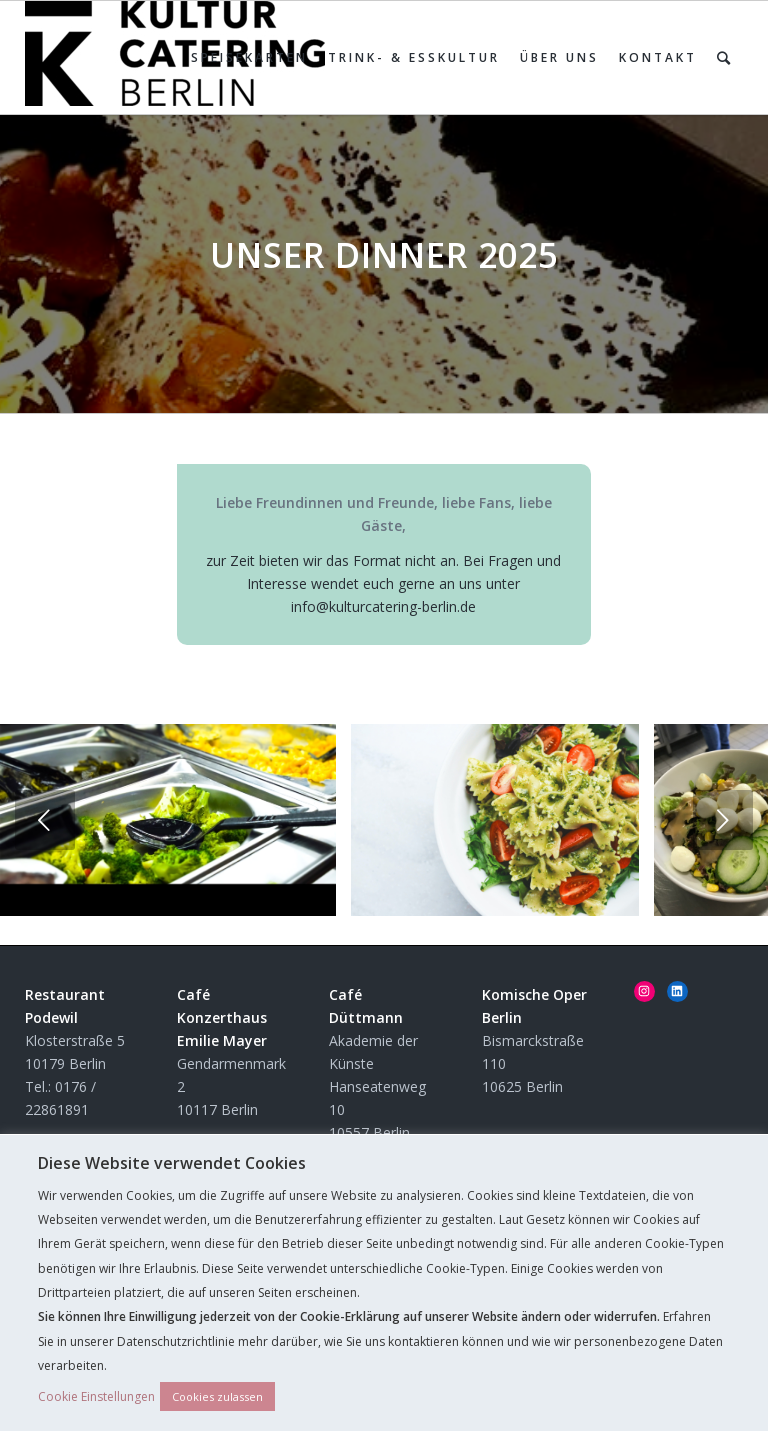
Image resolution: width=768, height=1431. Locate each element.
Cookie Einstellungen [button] (96, 1396)
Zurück (45, 820)
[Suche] (725, 57)
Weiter (723, 820)
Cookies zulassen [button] (217, 1396)
